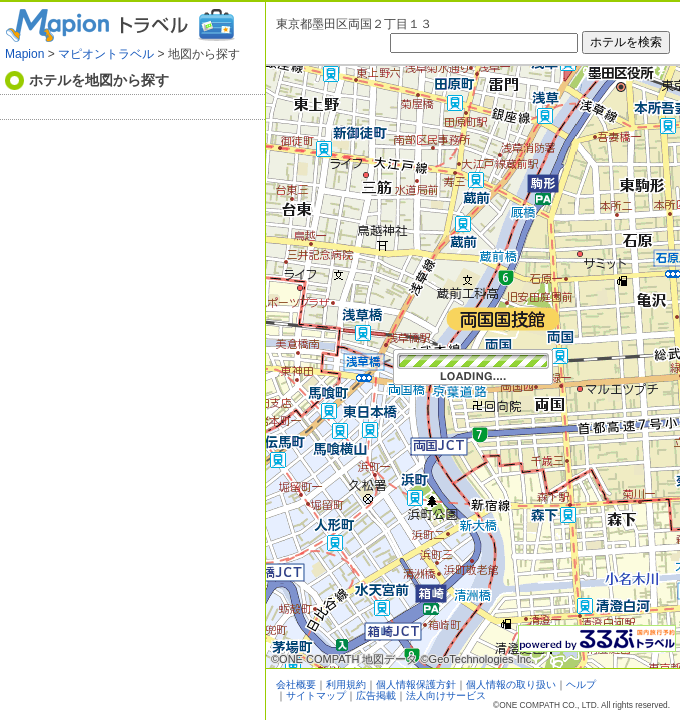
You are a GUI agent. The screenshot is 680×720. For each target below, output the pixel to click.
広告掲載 (376, 695)
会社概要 (296, 684)
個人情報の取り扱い (511, 684)
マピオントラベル (106, 54)
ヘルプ (581, 684)
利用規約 (346, 684)
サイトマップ (316, 695)
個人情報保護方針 (416, 684)
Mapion (24, 54)
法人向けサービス (446, 695)
